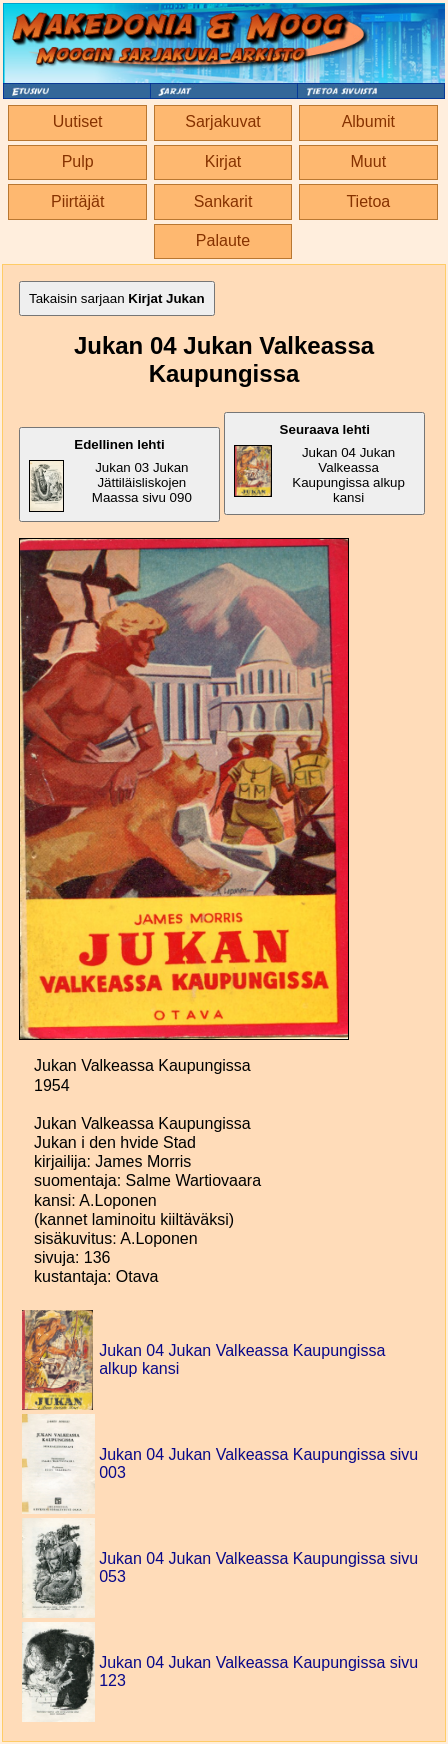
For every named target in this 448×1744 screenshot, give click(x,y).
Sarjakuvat (223, 121)
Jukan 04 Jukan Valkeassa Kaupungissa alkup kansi (319, 463)
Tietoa (368, 201)
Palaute (223, 240)
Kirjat (223, 161)
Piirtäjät (77, 201)
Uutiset (78, 121)
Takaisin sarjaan (117, 298)
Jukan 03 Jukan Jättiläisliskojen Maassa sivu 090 (110, 474)
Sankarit (223, 201)
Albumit (368, 121)
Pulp (78, 161)
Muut (369, 161)
